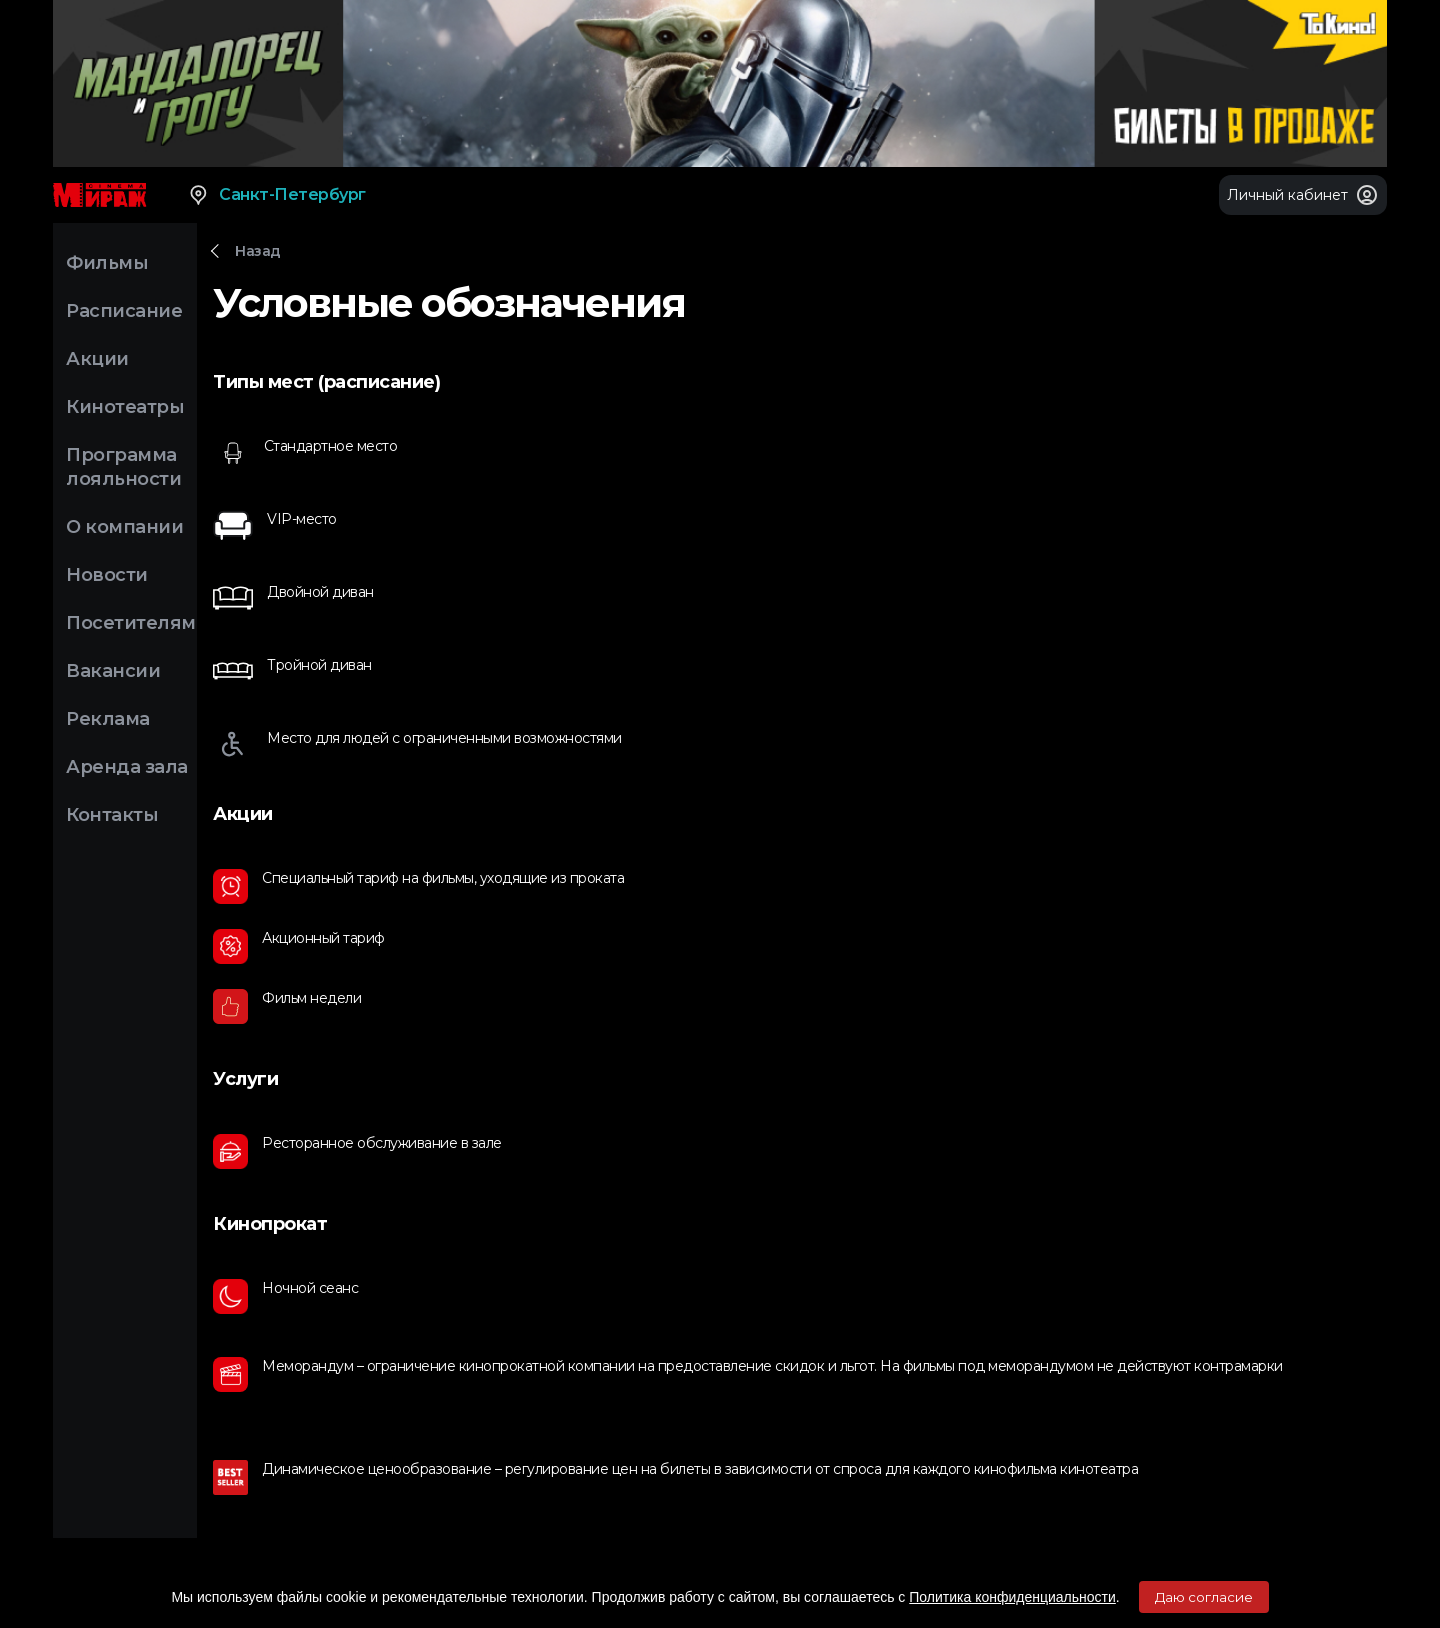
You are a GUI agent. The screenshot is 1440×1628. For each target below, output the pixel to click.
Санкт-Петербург (276, 195)
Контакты (112, 815)
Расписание (124, 311)
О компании (124, 527)
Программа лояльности (123, 467)
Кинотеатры (125, 407)
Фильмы (107, 263)
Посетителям (131, 623)
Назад (258, 251)
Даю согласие (1204, 1597)
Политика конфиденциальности (1012, 1597)
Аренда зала (127, 767)
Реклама (108, 719)
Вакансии (113, 671)
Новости (107, 575)
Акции (97, 359)
